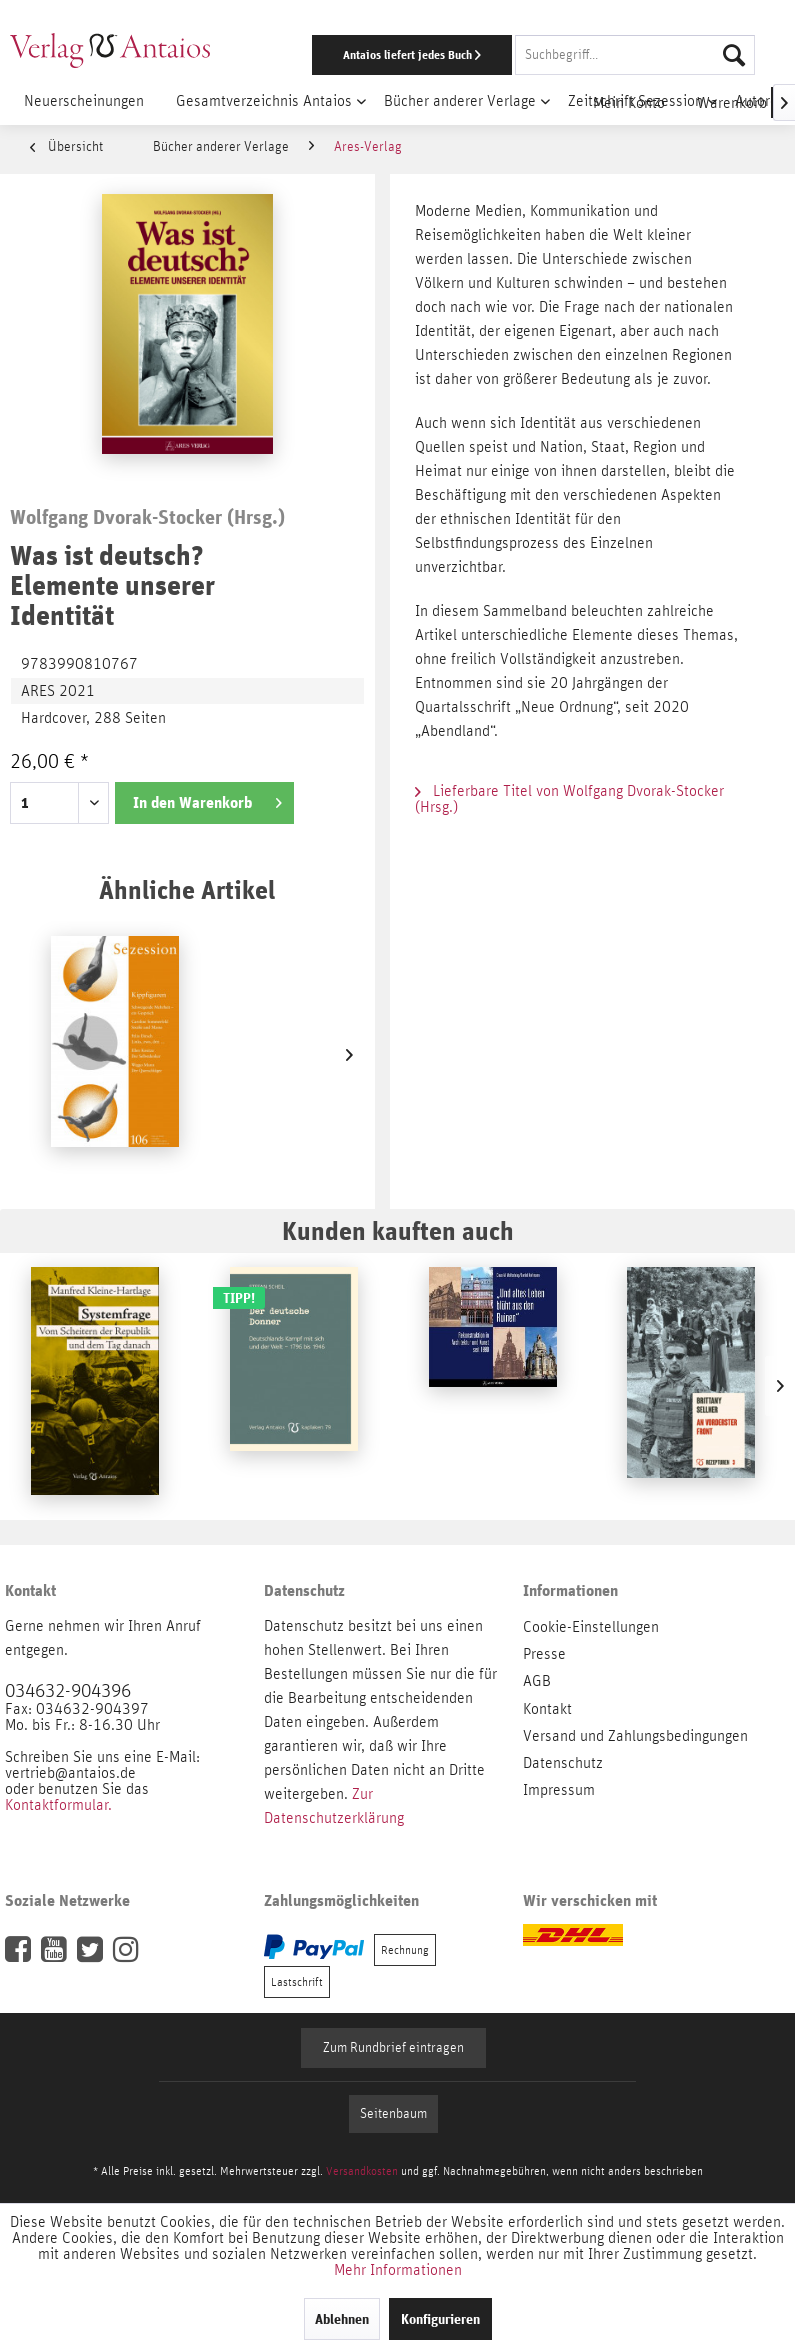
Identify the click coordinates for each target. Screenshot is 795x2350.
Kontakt (547, 1709)
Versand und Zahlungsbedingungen (635, 1736)
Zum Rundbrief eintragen (393, 2048)
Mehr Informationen (398, 2270)
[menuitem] (516, 55)
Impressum (559, 1790)
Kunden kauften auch (398, 1230)
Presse (544, 1654)
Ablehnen (342, 2319)
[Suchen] (734, 55)
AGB (537, 1681)
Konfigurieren (440, 2319)
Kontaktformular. (58, 1805)
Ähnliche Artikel (187, 889)
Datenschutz (563, 1763)
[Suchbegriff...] (635, 55)
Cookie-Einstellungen (591, 1627)
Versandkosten (362, 2171)
